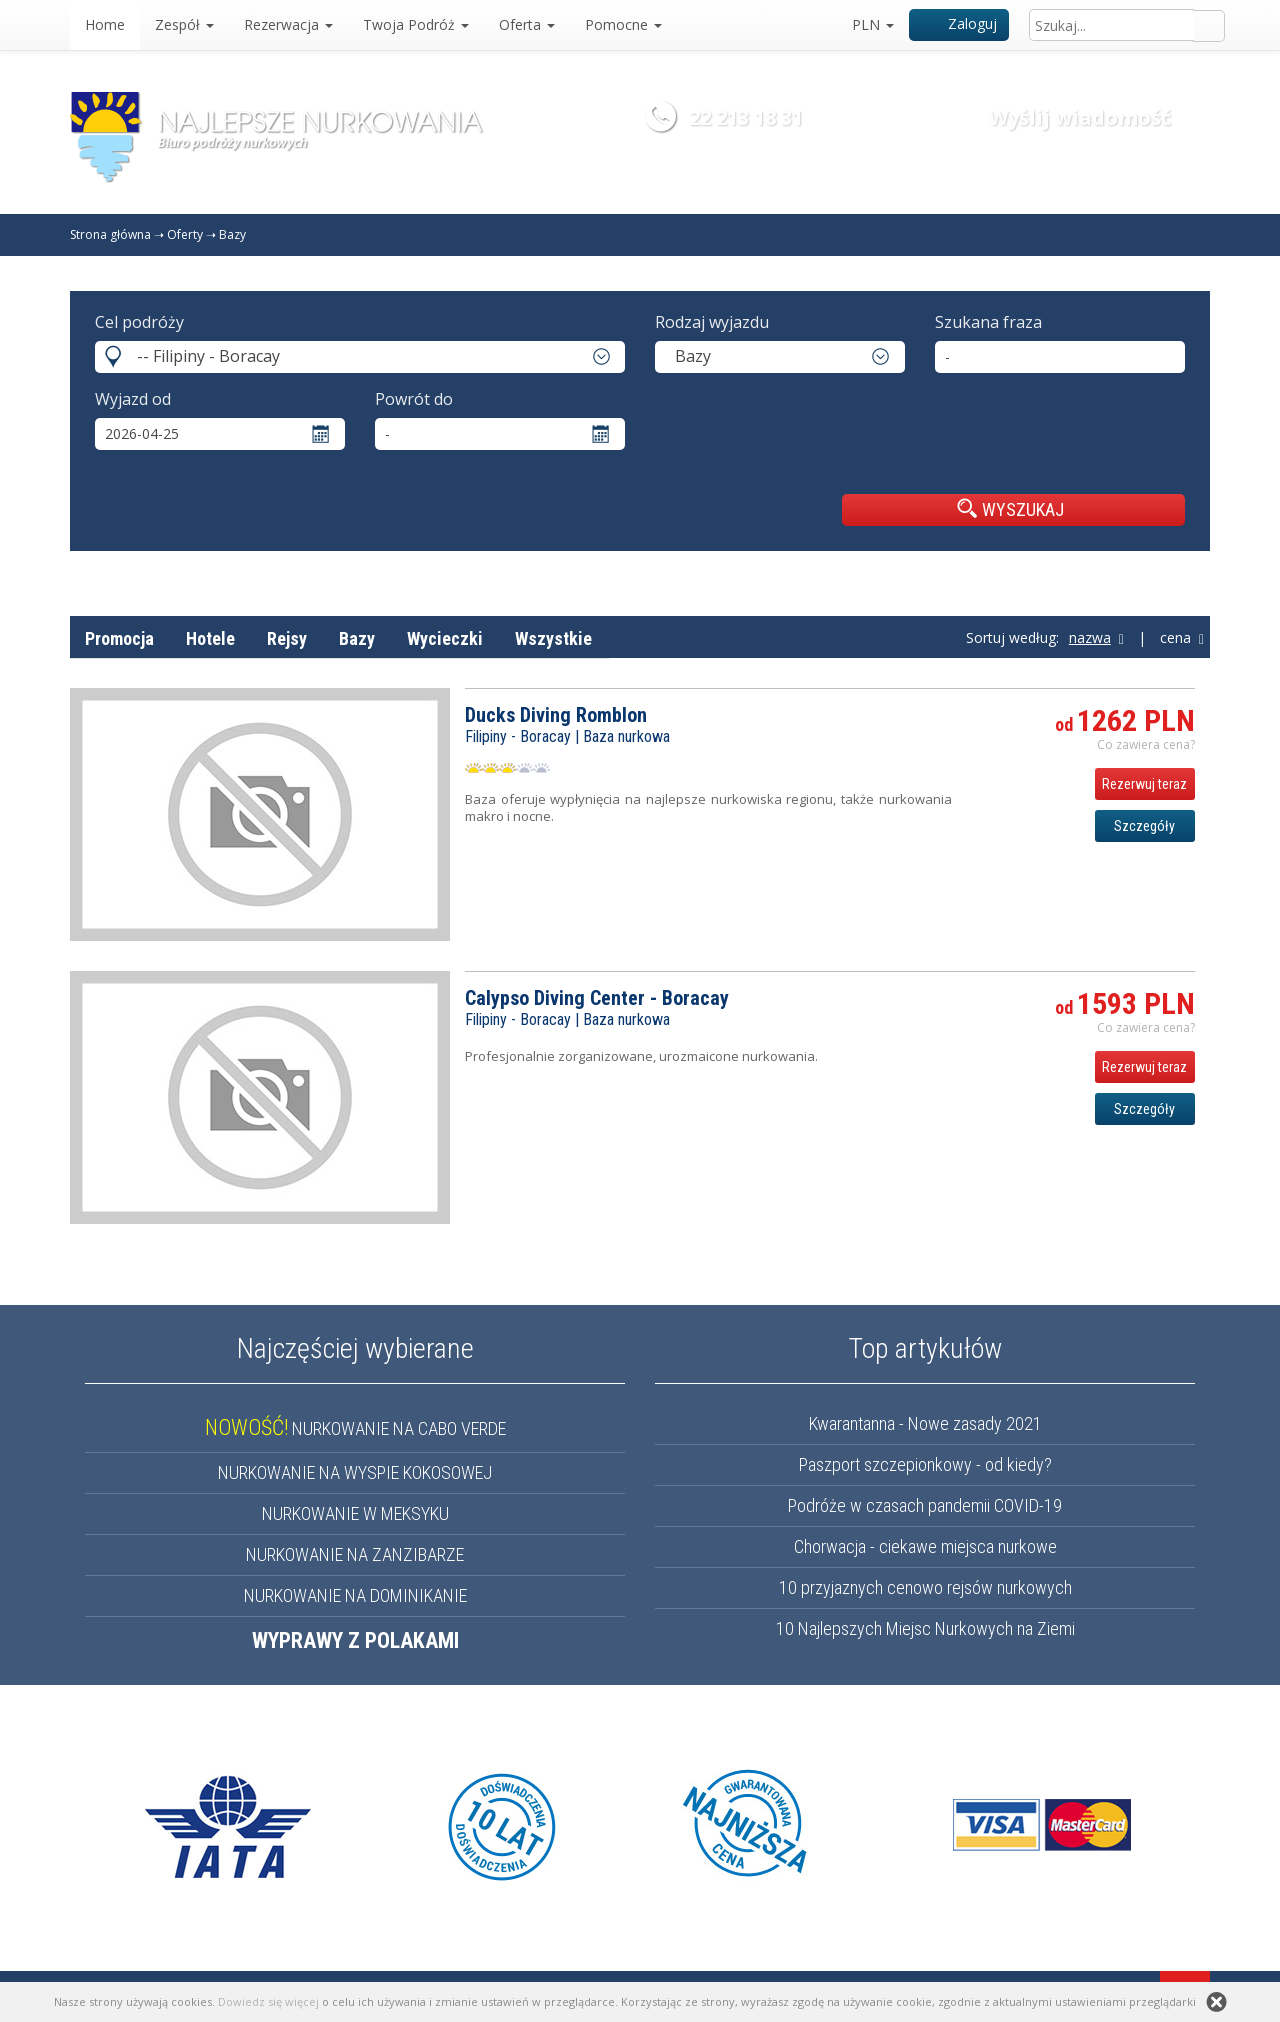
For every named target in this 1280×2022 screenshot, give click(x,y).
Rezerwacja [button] (288, 24)
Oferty (185, 234)
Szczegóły (1144, 826)
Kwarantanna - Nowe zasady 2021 (925, 1423)
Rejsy (287, 638)
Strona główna (110, 234)
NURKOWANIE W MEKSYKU (355, 1513)
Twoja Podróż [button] (416, 24)
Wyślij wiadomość (1080, 117)
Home (105, 24)
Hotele (210, 638)
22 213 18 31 (746, 117)
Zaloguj (960, 23)
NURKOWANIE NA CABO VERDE (355, 1428)
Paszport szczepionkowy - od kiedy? (925, 1464)
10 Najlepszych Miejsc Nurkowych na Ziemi (925, 1628)
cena (1182, 637)
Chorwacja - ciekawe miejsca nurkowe (925, 1546)
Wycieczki (445, 638)
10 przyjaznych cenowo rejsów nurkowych (925, 1587)
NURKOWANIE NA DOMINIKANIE (355, 1595)
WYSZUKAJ (1010, 509)
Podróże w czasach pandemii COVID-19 (925, 1505)
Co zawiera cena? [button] (1146, 744)
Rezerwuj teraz (1144, 784)
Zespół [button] (184, 24)
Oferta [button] (527, 24)
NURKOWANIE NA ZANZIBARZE (355, 1554)
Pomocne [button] (623, 24)
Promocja (119, 638)
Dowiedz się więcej (268, 2001)
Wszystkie (553, 638)
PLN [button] (873, 24)
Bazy (232, 234)
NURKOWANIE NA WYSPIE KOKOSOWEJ (355, 1472)
